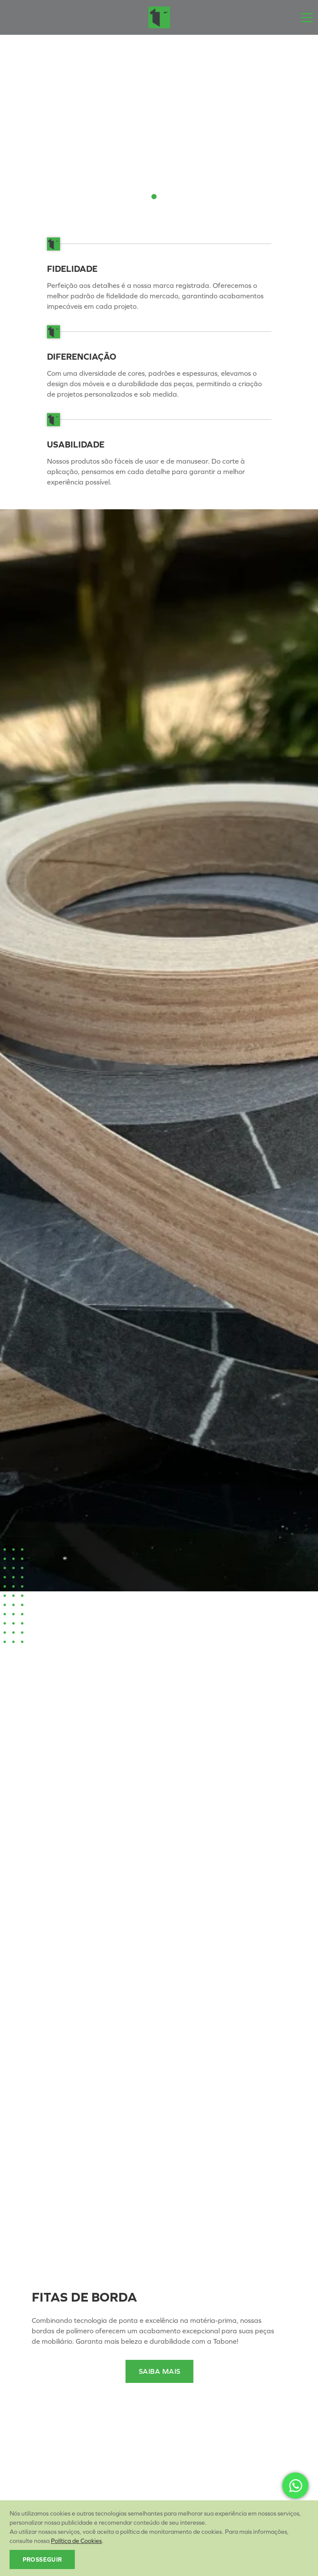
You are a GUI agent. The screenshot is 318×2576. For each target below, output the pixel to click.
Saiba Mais (160, 2371)
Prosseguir (42, 2559)
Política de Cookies (76, 2541)
